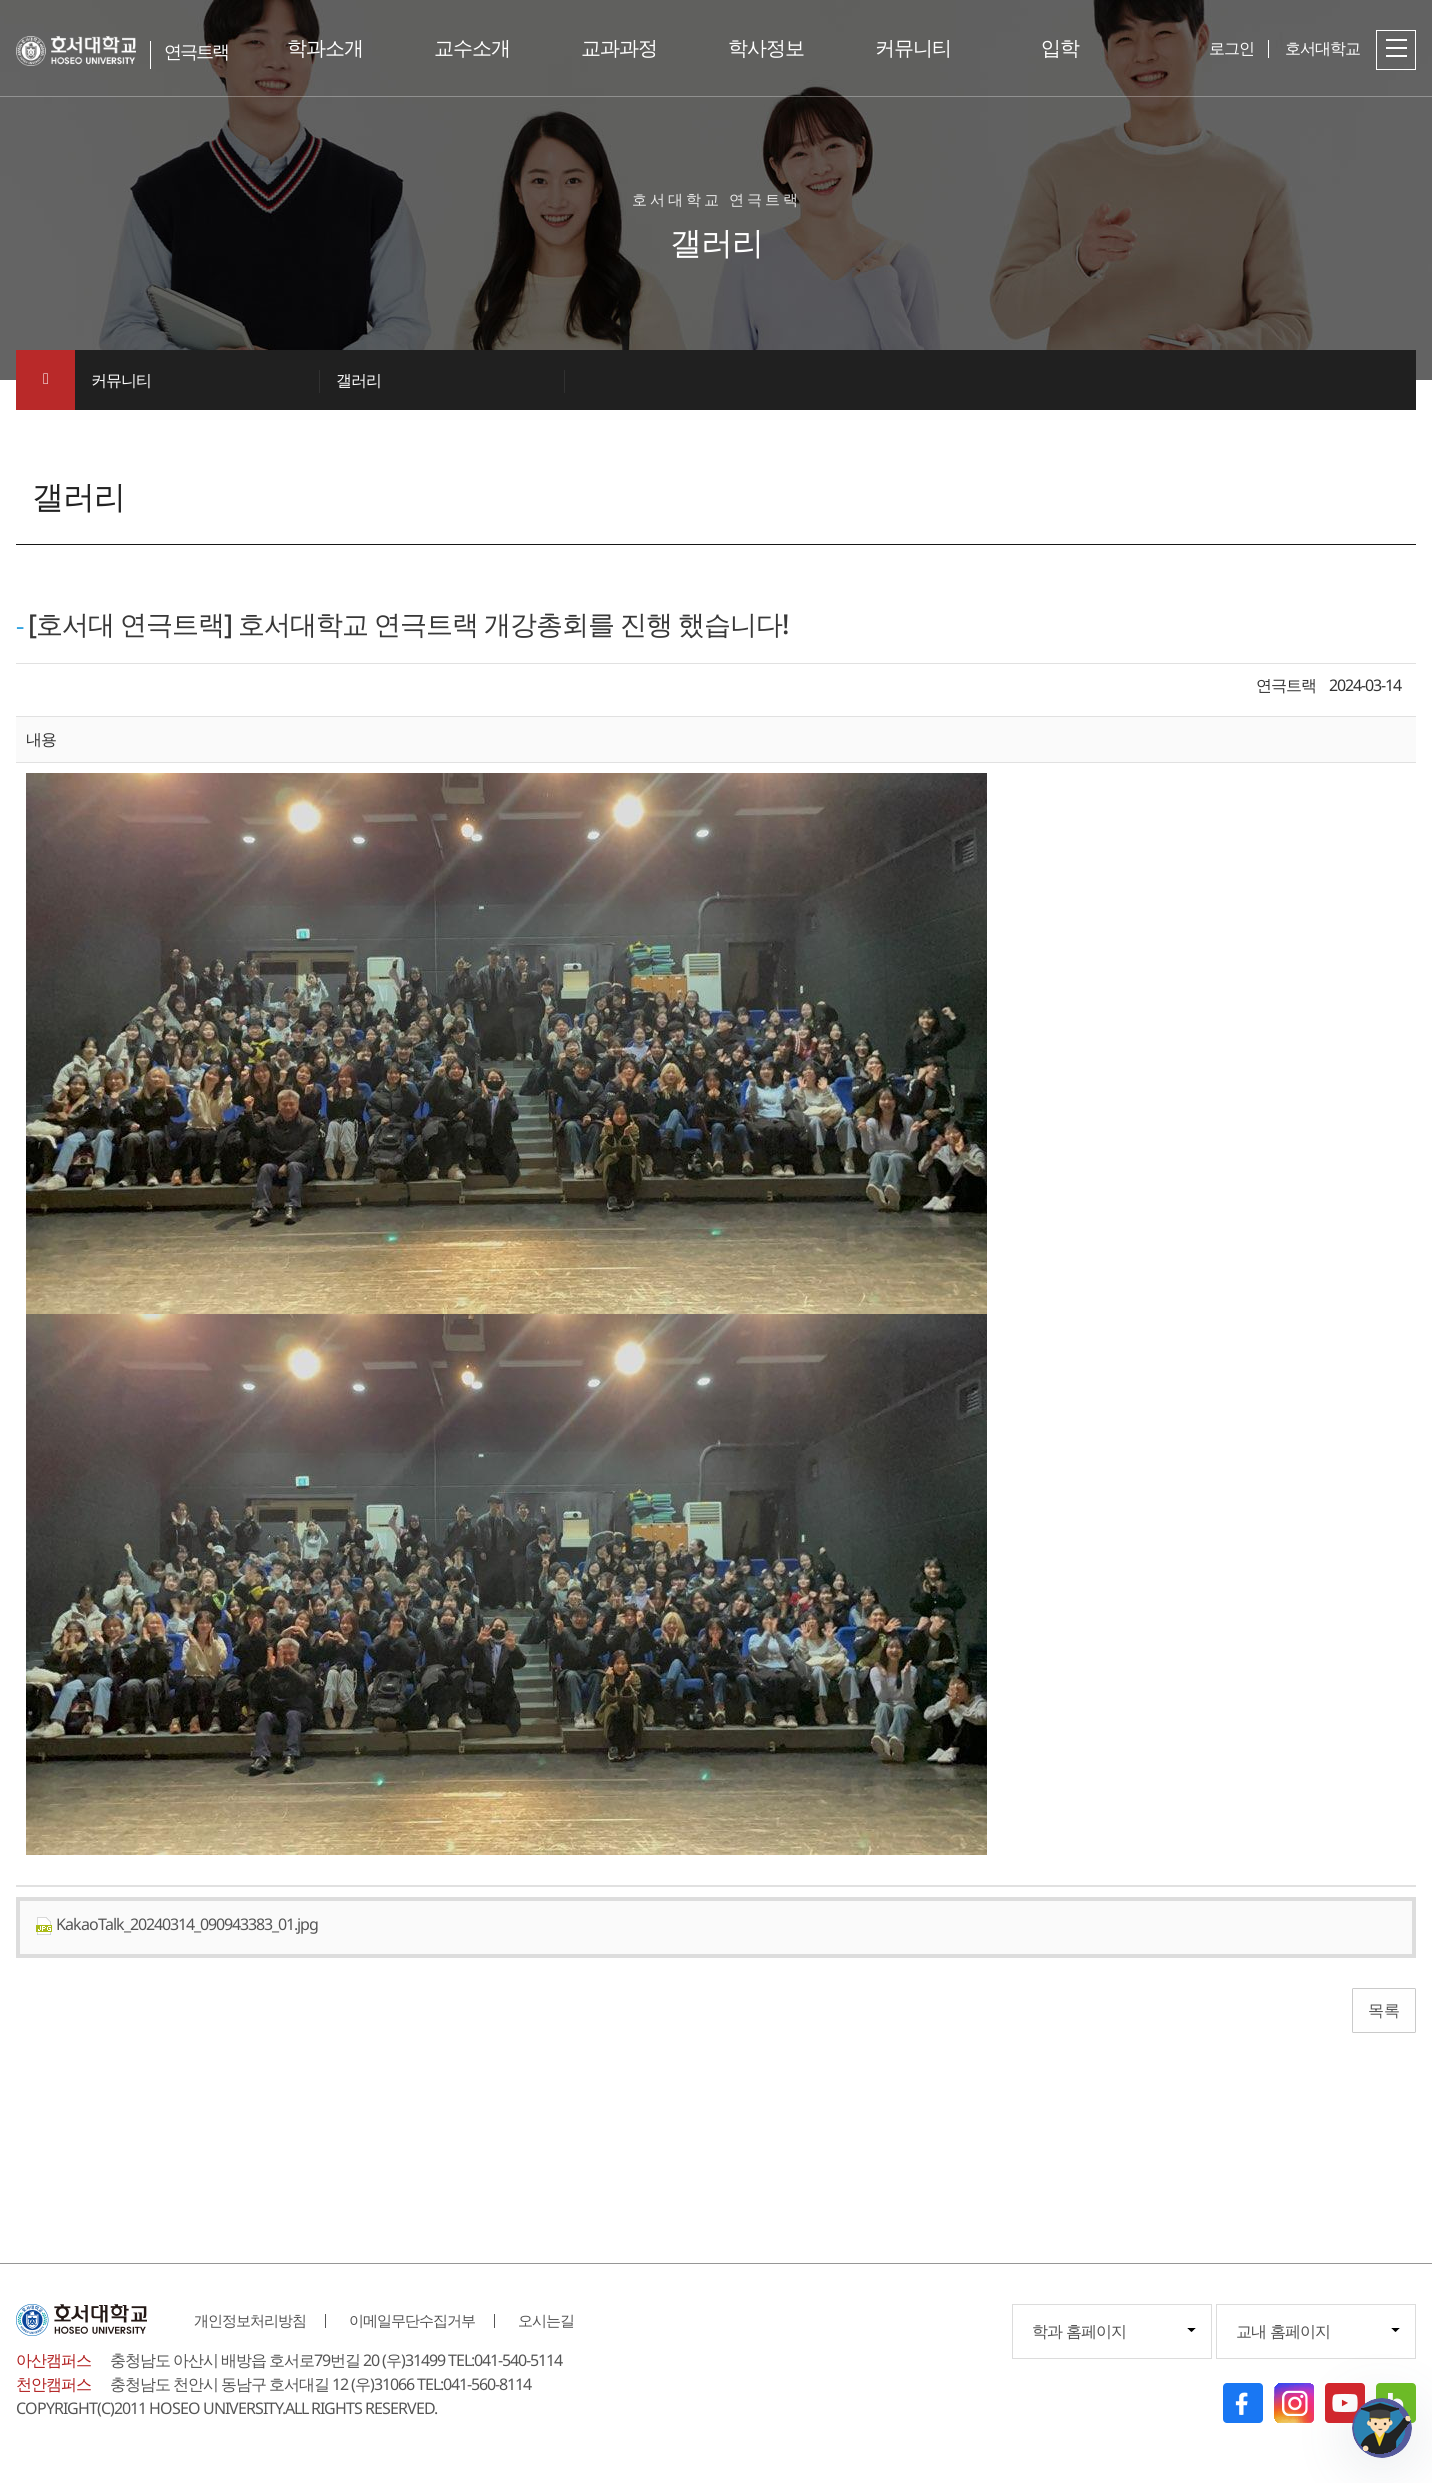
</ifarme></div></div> (1382, 2428)
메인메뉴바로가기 (0, 0)
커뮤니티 (913, 47)
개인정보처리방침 (250, 2320)
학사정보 (766, 47)
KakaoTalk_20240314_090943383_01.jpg (176, 1924)
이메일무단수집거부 (412, 2320)
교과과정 (619, 47)
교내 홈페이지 (1283, 2331)
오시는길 (546, 2320)
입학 (1060, 47)
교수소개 (472, 47)
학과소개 (325, 47)
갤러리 (358, 380)
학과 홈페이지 (1079, 2331)
